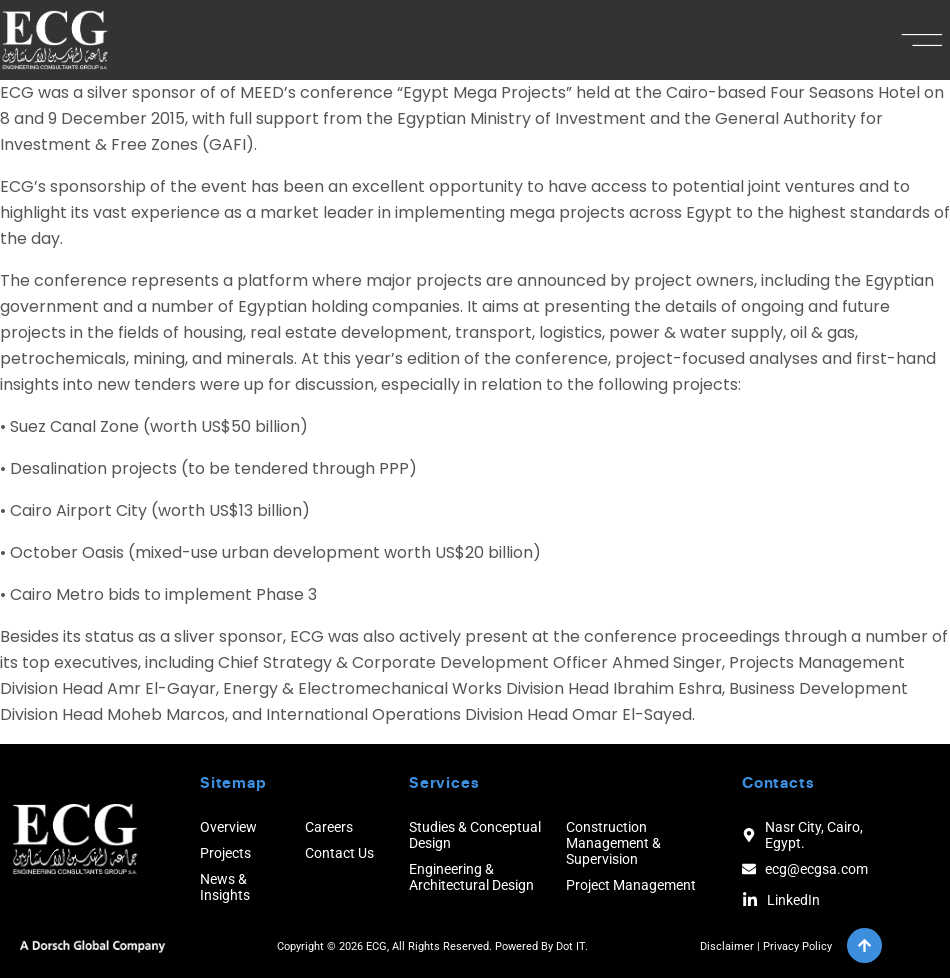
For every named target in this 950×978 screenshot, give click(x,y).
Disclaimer (727, 946)
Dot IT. (572, 946)
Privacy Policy (797, 946)
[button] (922, 40)
